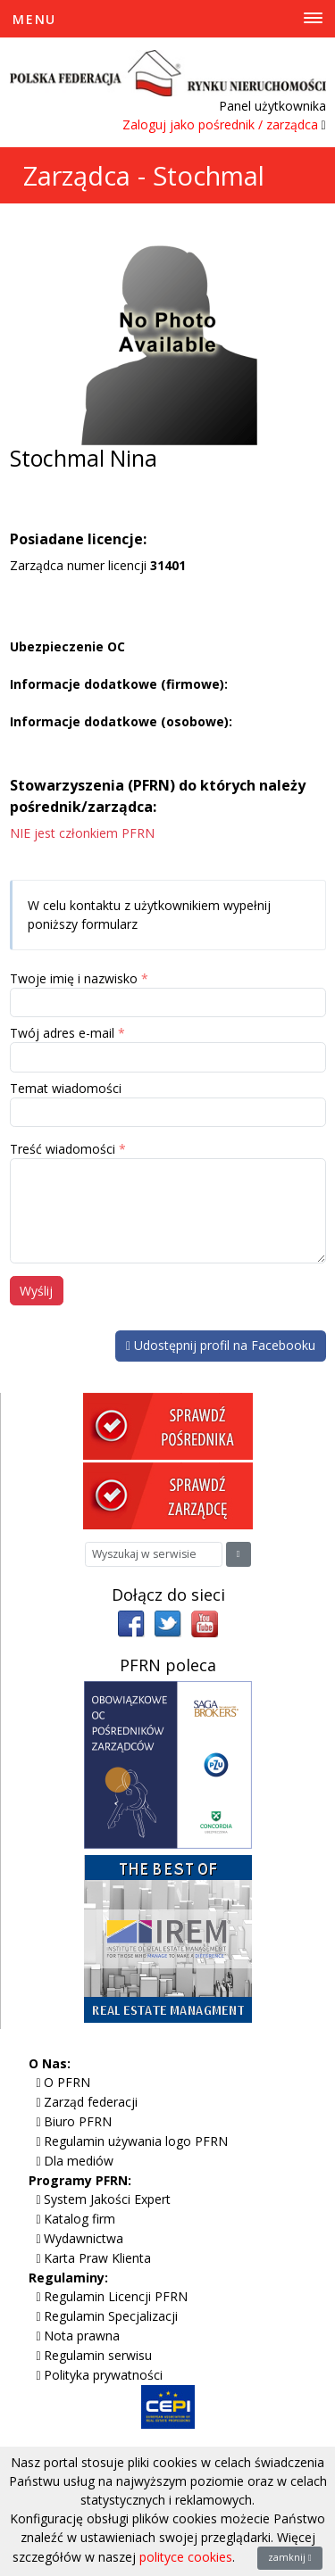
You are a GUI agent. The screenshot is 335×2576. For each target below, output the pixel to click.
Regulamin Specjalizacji (111, 2315)
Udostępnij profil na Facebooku (220, 1345)
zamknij (290, 2557)
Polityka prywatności (103, 2374)
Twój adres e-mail (62, 1032)
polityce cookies (185, 2556)
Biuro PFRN (78, 2121)
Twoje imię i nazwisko (74, 978)
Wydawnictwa (83, 2238)
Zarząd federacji (91, 2101)
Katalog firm (79, 2218)
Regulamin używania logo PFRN (136, 2141)
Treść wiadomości (62, 1148)
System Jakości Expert (107, 2199)
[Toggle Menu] (167, 18)
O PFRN (67, 2082)
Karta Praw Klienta (97, 2257)
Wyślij (36, 1290)
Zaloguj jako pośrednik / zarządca (220, 124)
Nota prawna (82, 2335)
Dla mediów (78, 2160)
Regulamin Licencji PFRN (116, 2296)
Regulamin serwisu (98, 2355)
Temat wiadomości (65, 1088)
